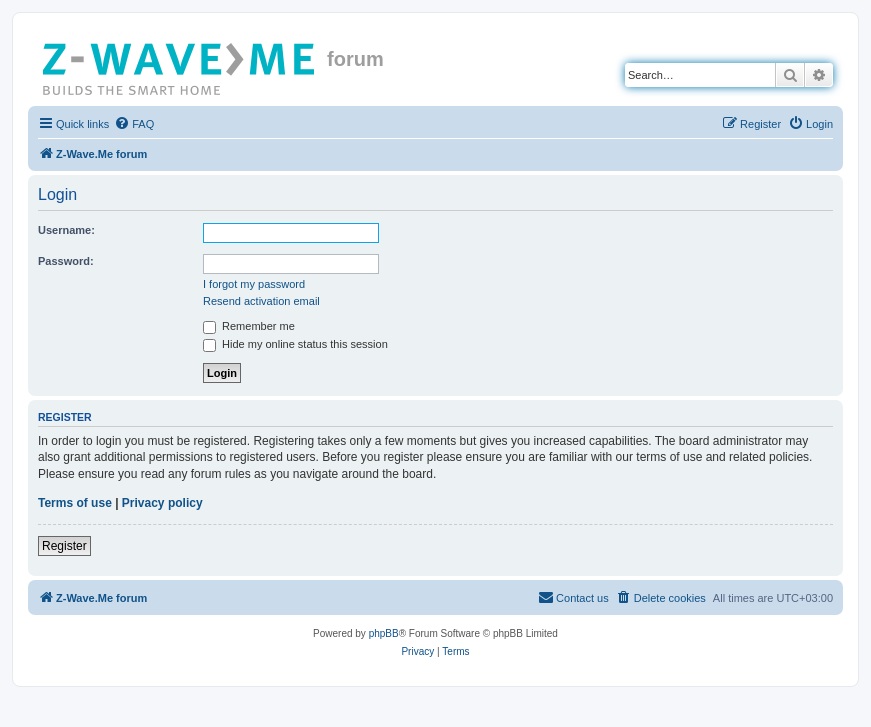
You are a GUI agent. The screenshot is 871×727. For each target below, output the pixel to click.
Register (64, 546)
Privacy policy (162, 503)
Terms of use (75, 503)
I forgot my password (254, 284)
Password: (66, 261)
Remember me (249, 326)
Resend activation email (261, 301)
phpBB (384, 633)
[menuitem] (134, 124)
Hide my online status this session (295, 344)
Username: (66, 230)
